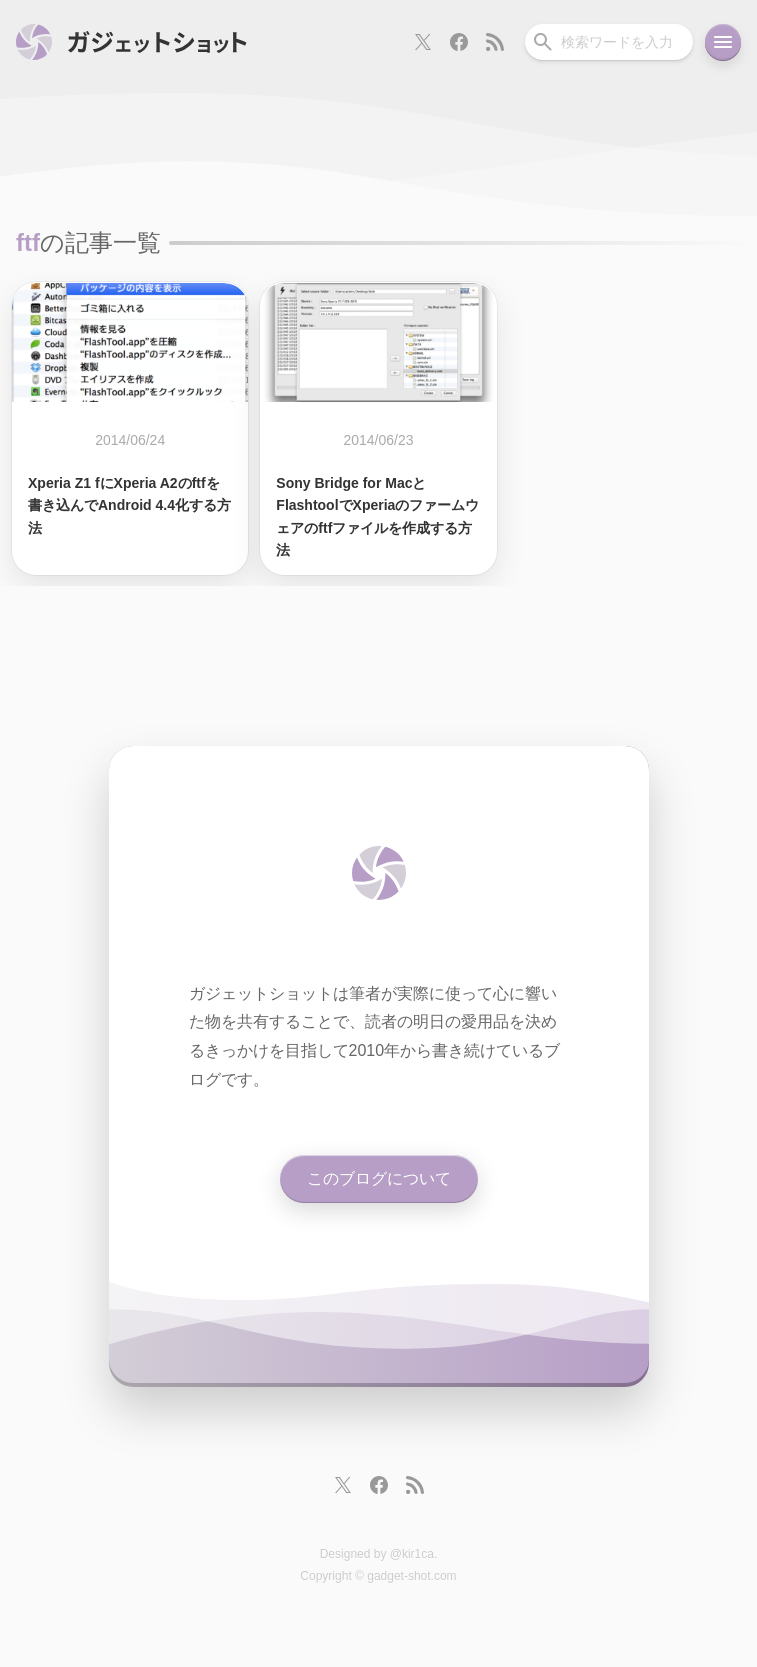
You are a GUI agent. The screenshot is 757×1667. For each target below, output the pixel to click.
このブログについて (379, 1178)
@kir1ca (412, 1554)
